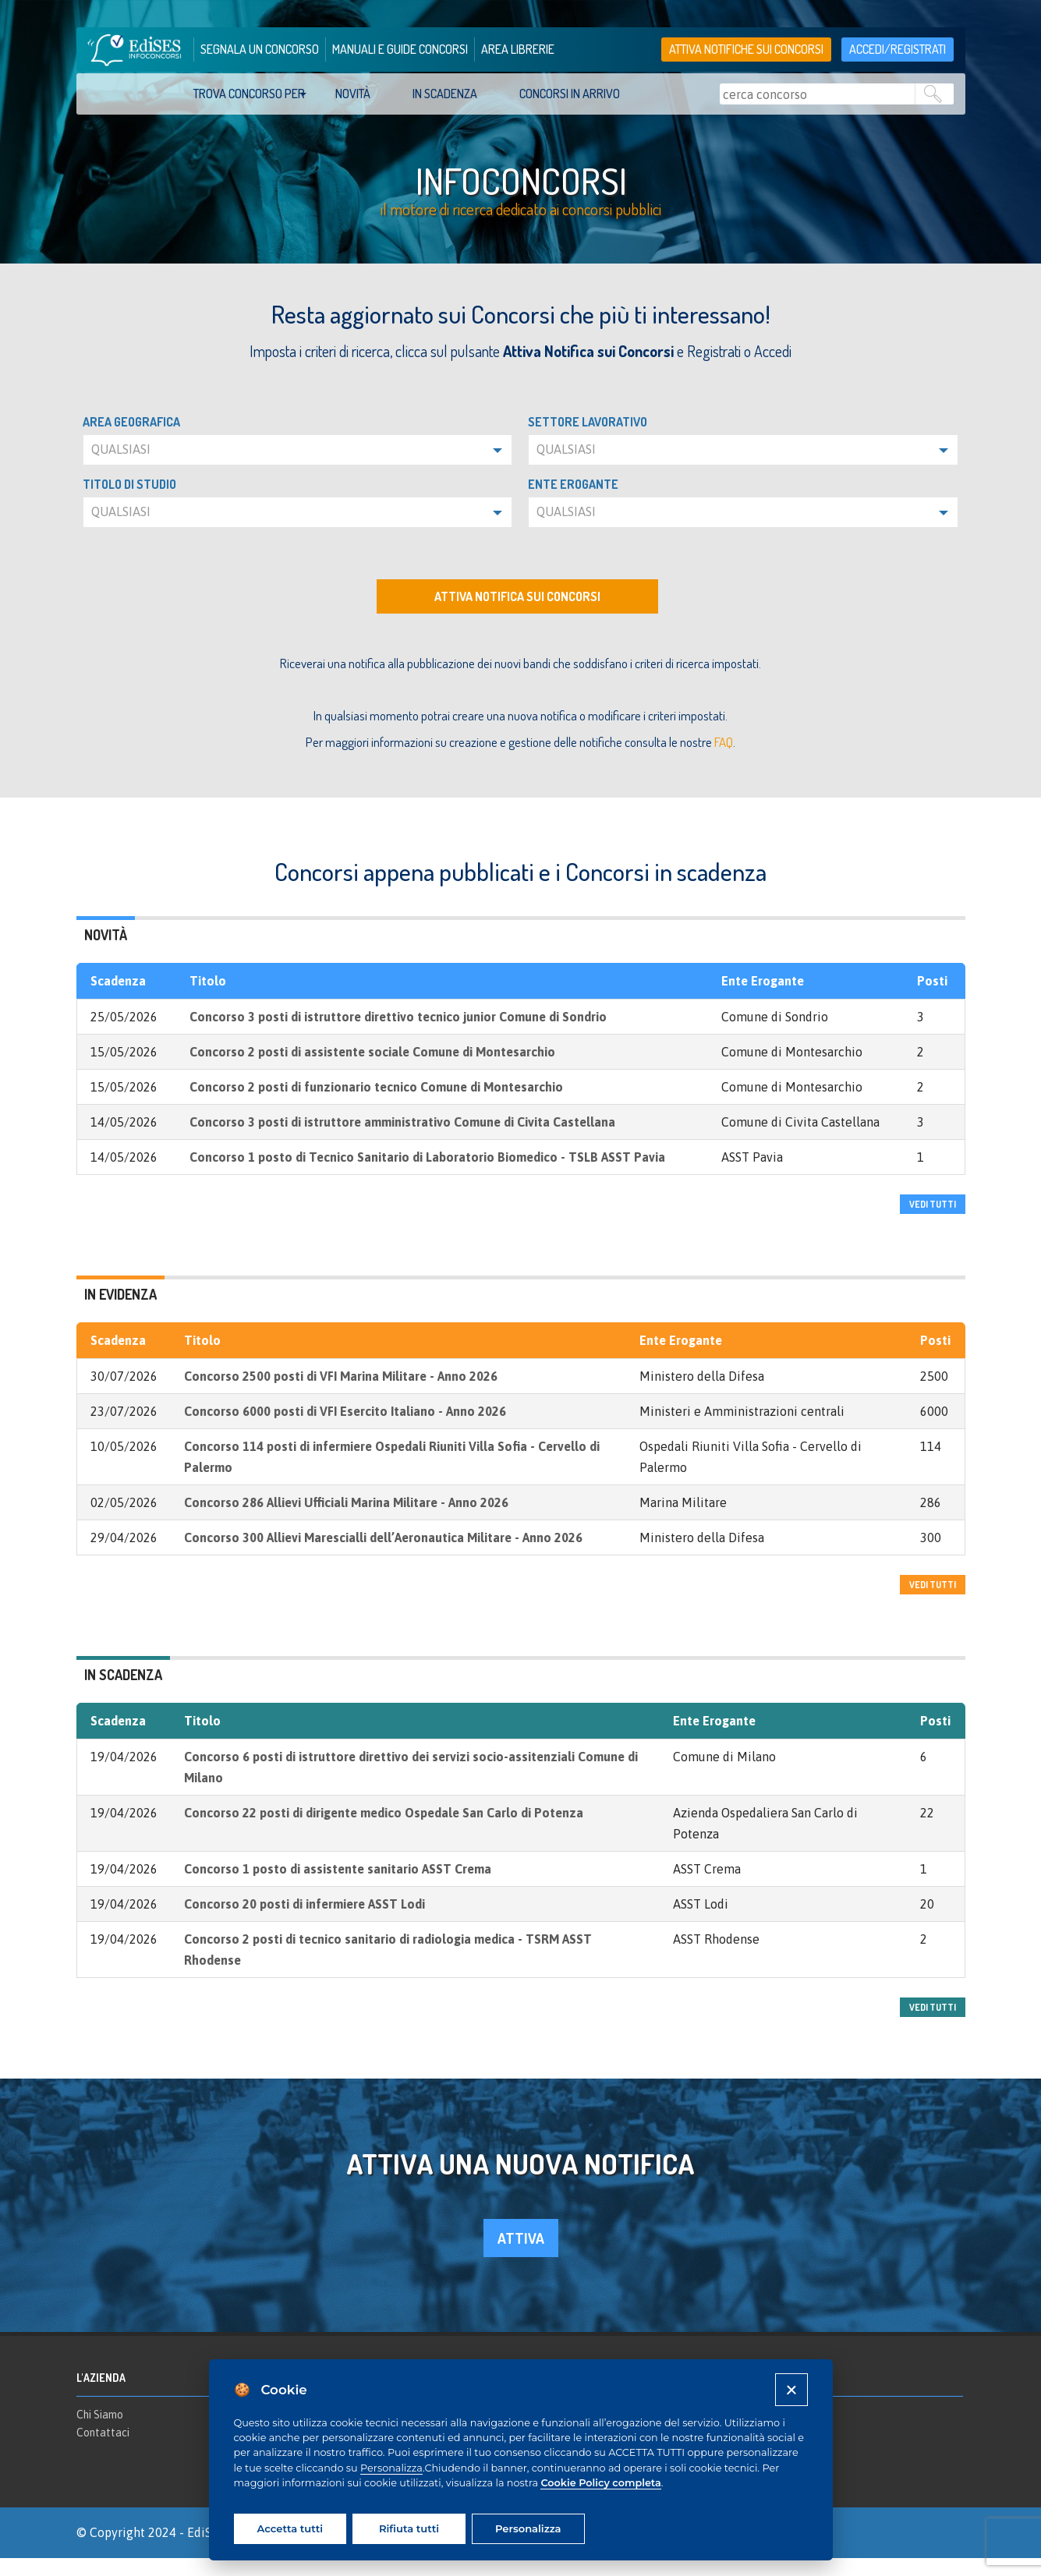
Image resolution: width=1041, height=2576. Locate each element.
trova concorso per (249, 93)
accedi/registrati (897, 49)
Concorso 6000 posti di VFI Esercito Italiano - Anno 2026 (345, 1429)
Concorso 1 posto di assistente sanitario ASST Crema (337, 1887)
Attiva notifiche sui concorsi (746, 49)
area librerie (517, 49)
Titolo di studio (129, 502)
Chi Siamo (99, 2432)
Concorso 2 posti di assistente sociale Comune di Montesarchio (372, 1070)
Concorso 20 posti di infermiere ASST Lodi (304, 1922)
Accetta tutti (290, 2528)
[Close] (791, 2389)
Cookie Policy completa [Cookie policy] (600, 2483)
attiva (520, 2256)
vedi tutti (932, 1222)
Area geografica (131, 440)
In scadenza (445, 93)
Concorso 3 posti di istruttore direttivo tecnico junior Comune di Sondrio (398, 1035)
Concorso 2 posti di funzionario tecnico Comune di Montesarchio (376, 1105)
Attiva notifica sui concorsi (517, 614)
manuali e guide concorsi (400, 49)
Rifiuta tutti (409, 2528)
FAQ (723, 760)
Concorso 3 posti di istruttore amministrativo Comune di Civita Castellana (402, 1140)
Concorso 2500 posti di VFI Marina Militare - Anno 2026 (340, 1394)
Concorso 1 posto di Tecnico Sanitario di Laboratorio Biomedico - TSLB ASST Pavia (427, 1175)
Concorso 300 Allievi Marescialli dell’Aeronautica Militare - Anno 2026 (383, 1555)
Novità (352, 93)
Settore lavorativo (587, 440)
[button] (298, 467)
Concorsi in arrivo (569, 93)
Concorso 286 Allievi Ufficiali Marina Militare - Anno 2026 (346, 1520)
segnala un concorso (259, 49)
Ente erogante (573, 502)
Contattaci (102, 2451)
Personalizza (391, 2468)
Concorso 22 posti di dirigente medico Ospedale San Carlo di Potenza (383, 1831)
